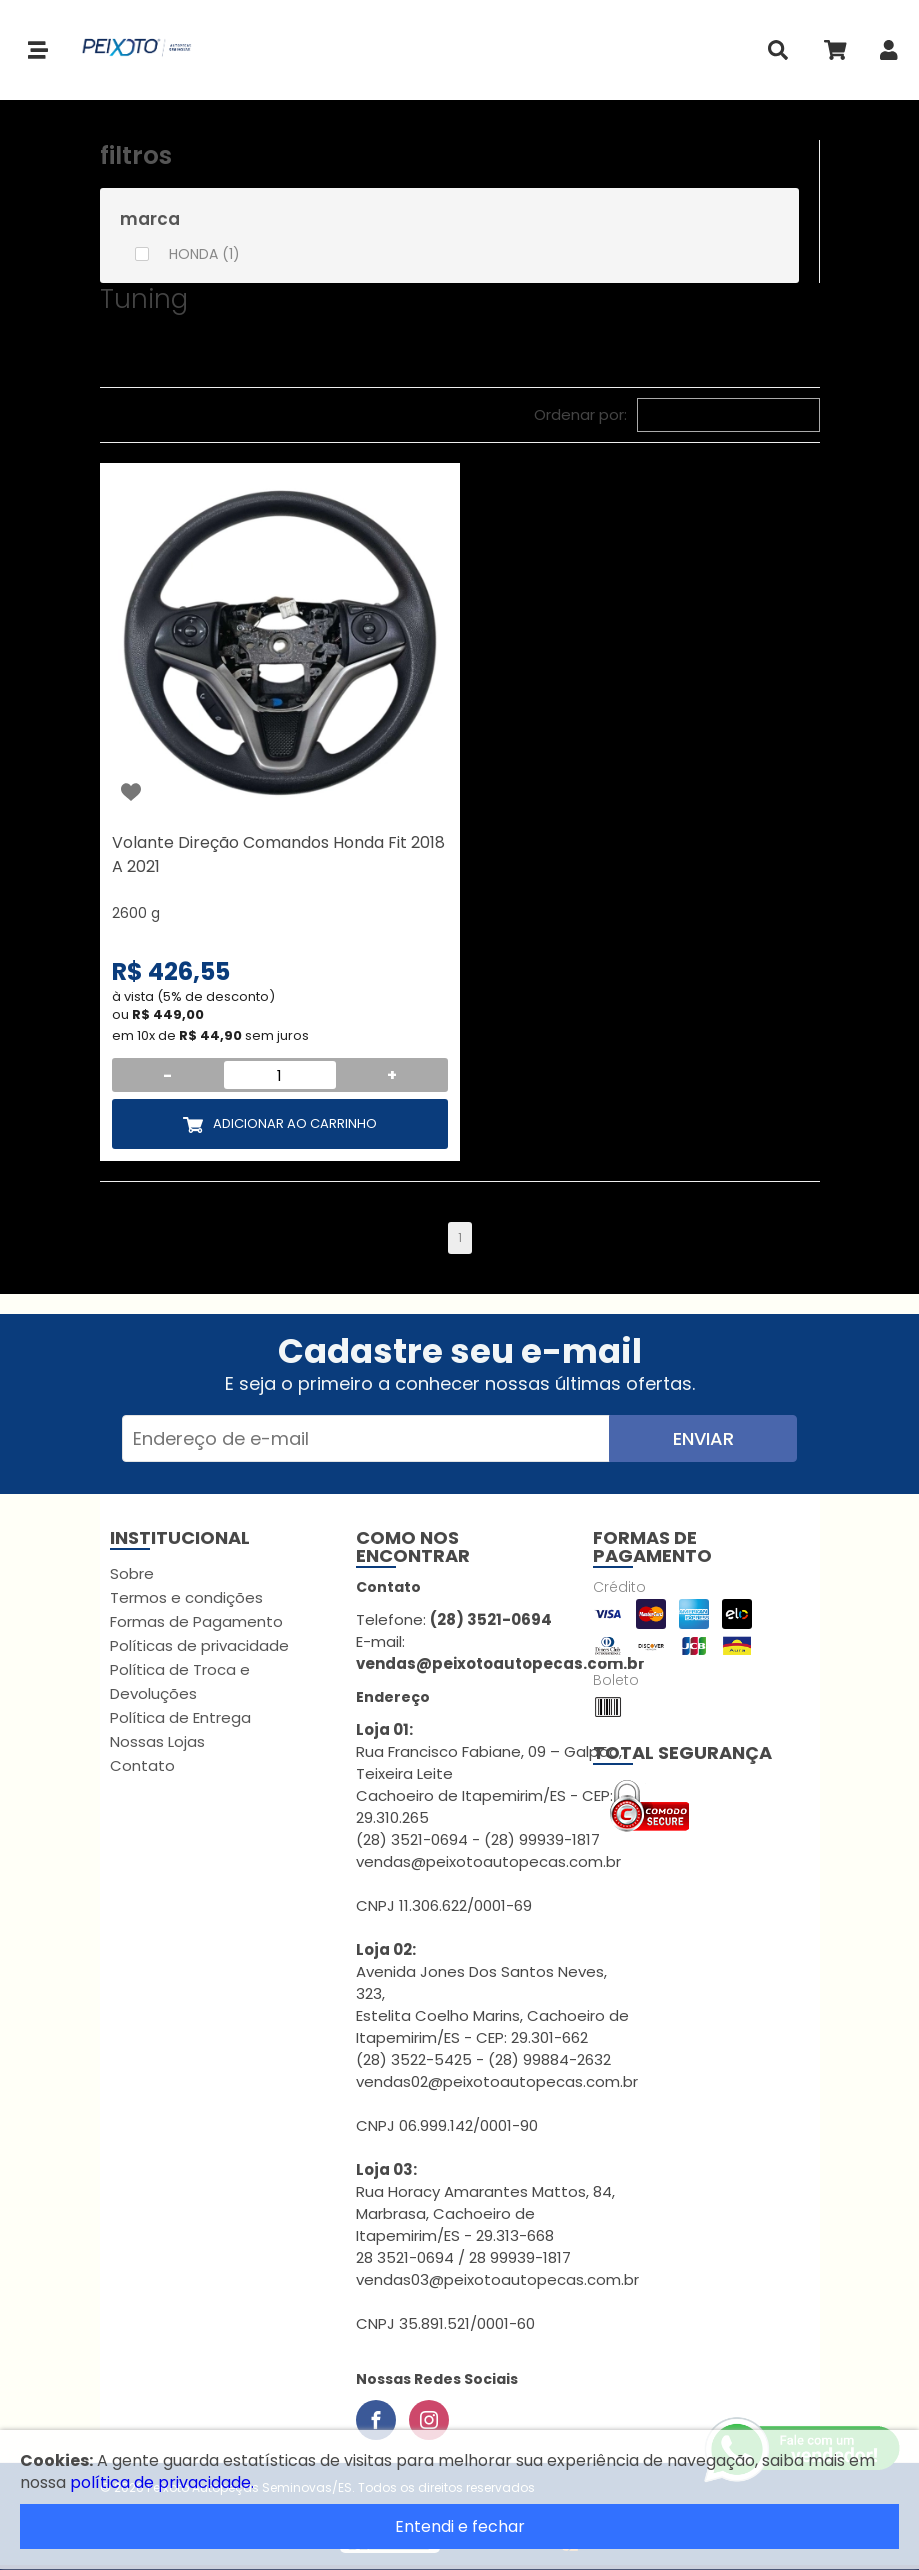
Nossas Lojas (157, 1741)
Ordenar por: (580, 414)
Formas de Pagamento (196, 1621)
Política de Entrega (180, 1717)
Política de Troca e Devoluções (180, 1681)
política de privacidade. (162, 2482)
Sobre (132, 1573)
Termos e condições (186, 1597)
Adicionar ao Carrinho (295, 1123)
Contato (142, 1765)
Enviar (703, 1438)
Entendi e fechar (460, 2526)
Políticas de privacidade (199, 1645)
